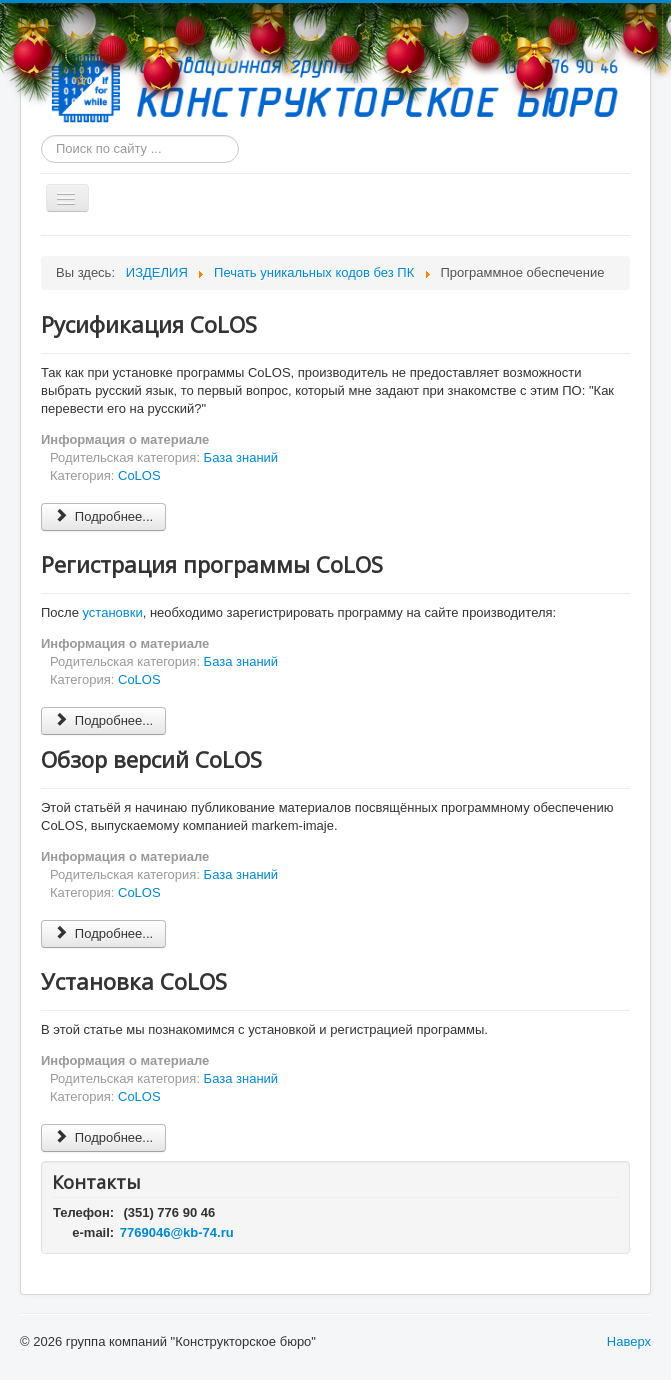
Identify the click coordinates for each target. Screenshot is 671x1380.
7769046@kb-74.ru (177, 1232)
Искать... (41, 135)
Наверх (629, 1341)
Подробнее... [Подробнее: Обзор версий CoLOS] (103, 933)
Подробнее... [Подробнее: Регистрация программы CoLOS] (103, 720)
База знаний (241, 457)
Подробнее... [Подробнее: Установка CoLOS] (103, 1137)
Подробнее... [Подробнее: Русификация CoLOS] (103, 516)
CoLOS (139, 475)
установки (113, 612)
